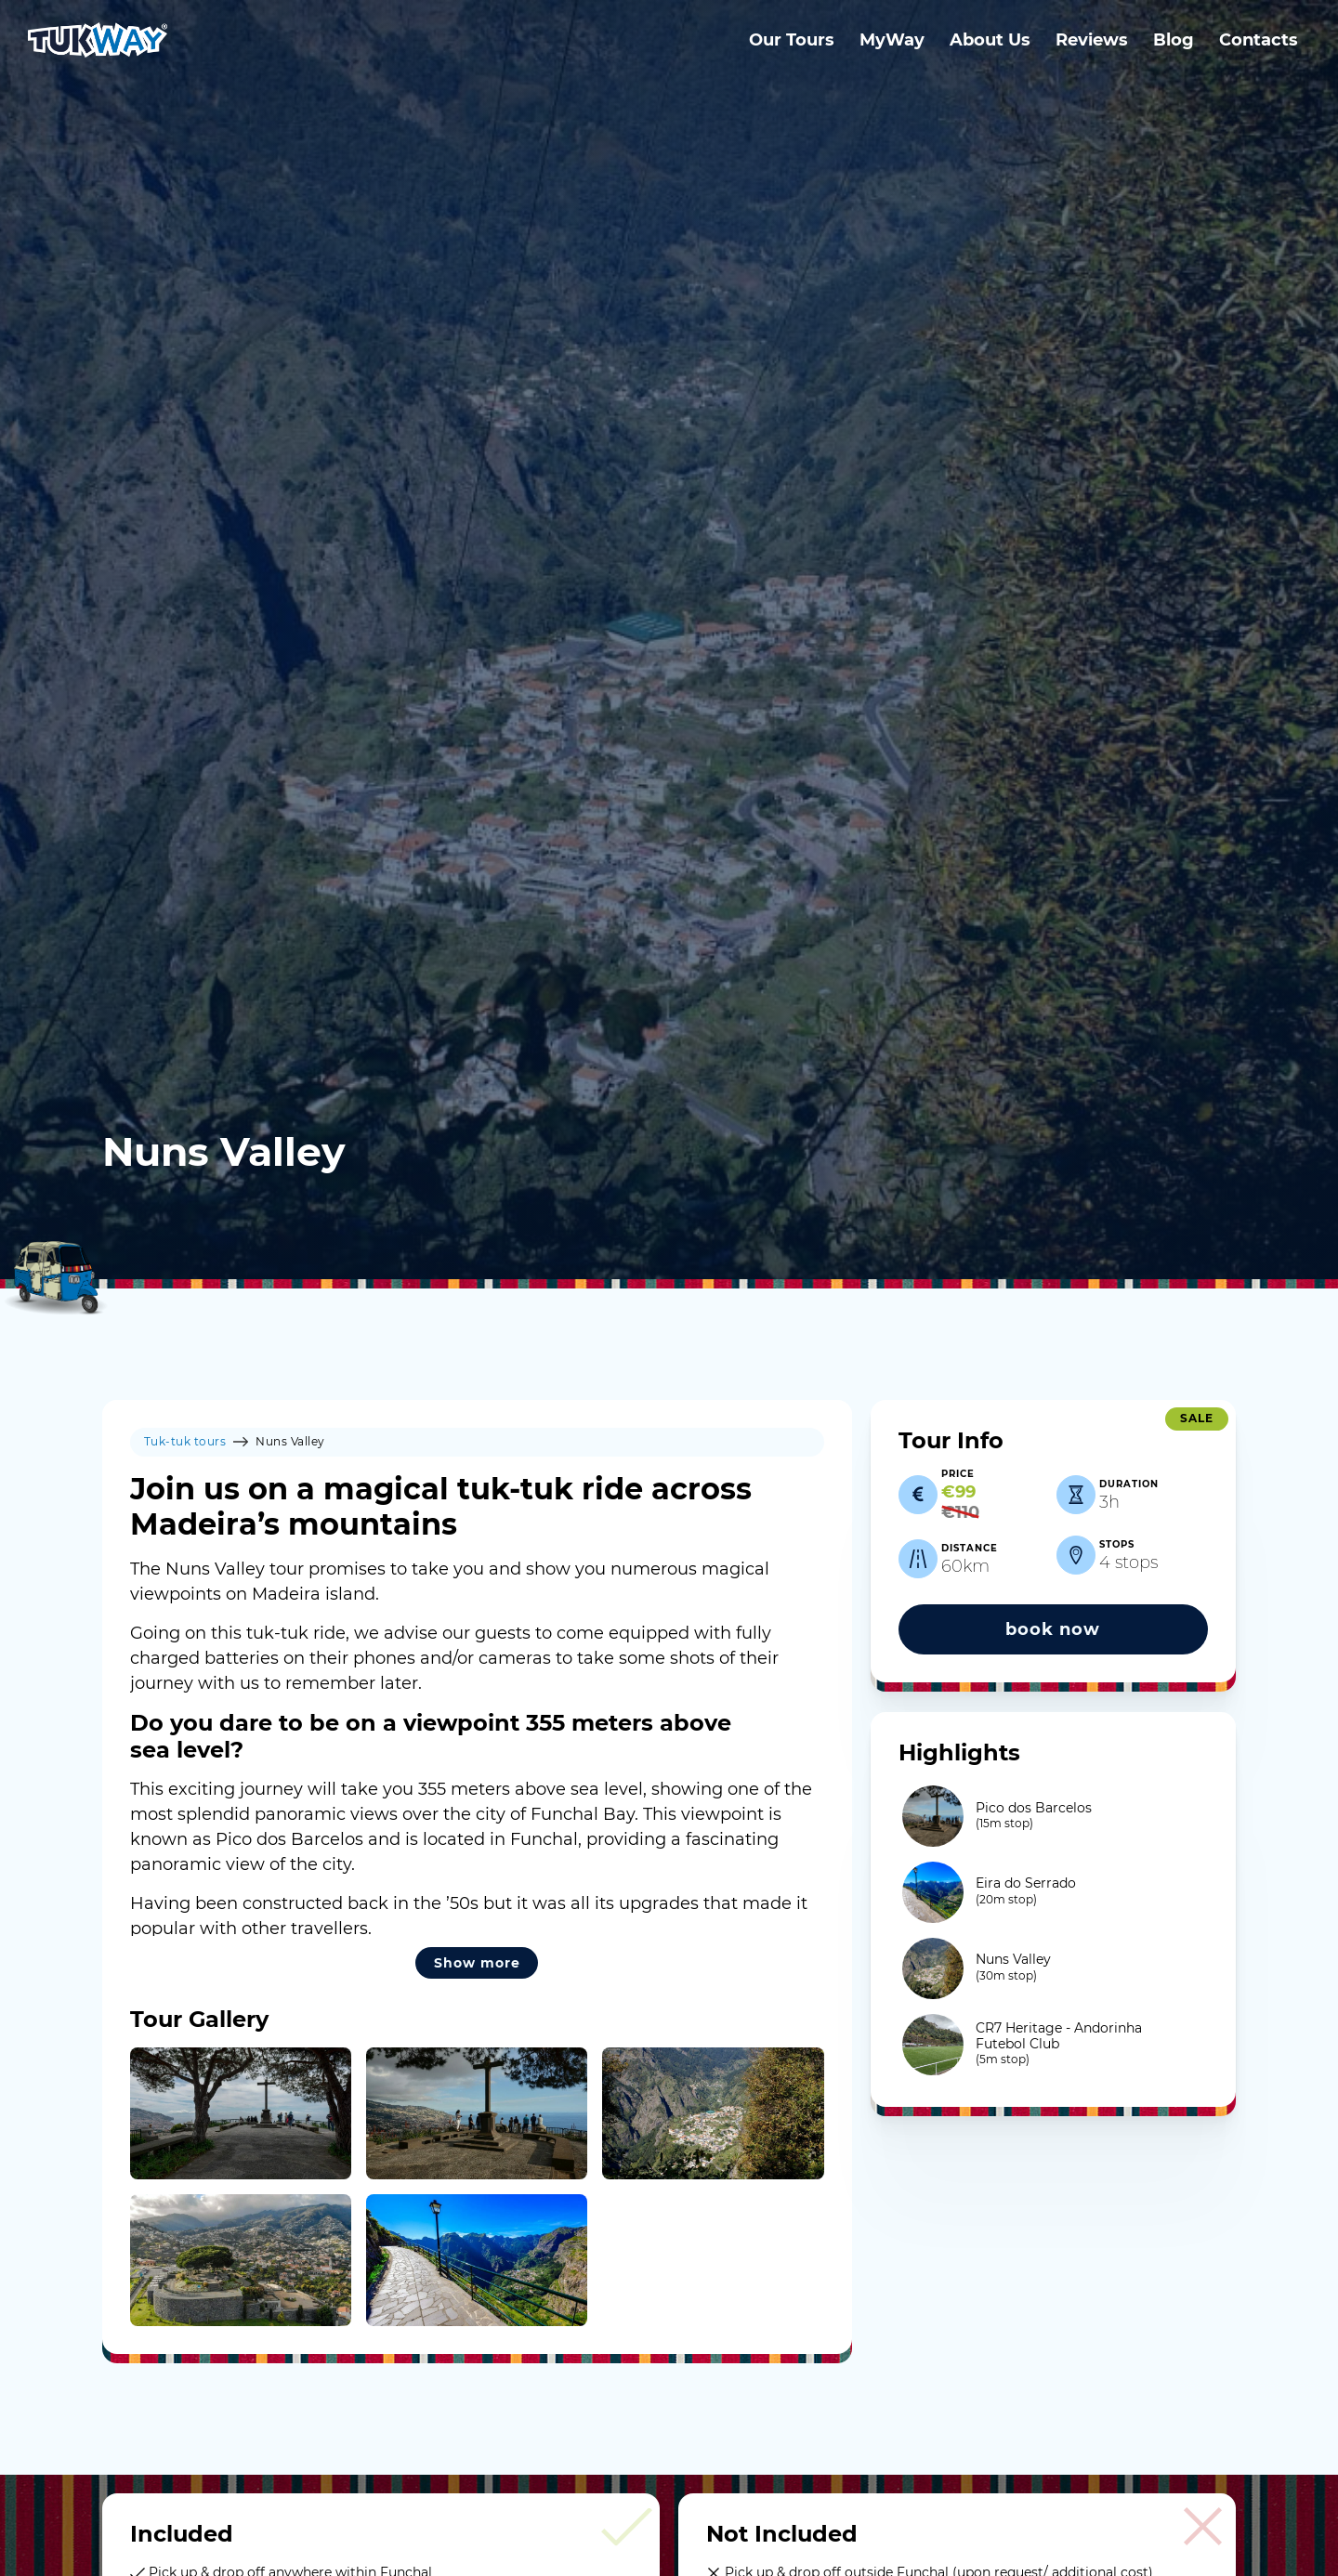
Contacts (1258, 40)
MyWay (892, 40)
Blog (1173, 40)
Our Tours (791, 40)
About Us (990, 40)
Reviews (1092, 40)
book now (1052, 1629)
